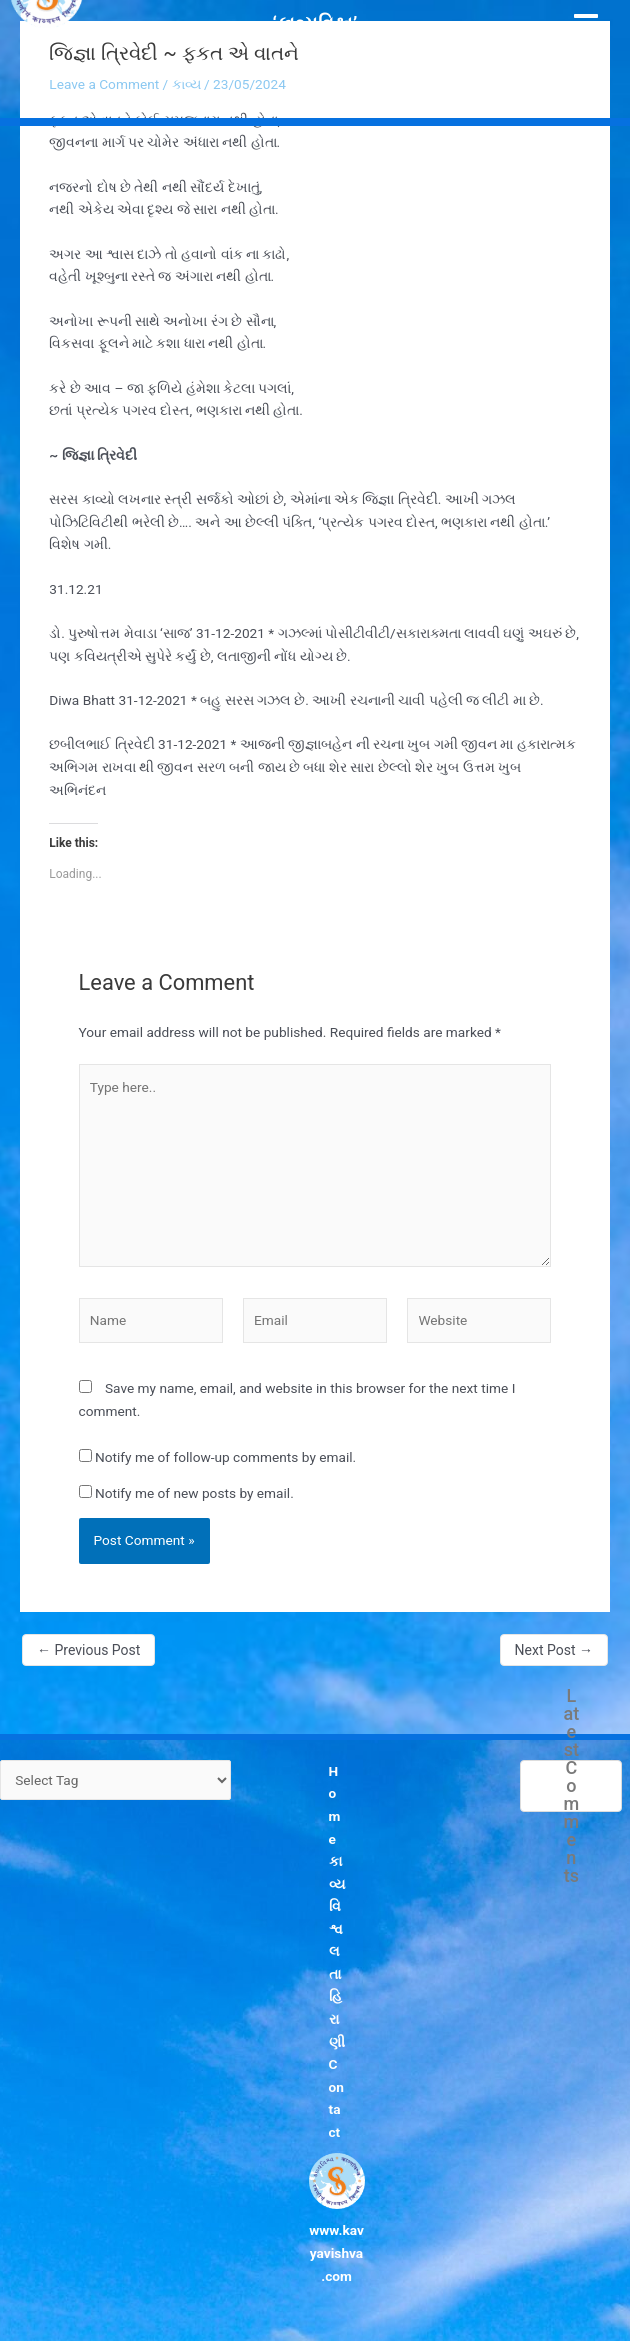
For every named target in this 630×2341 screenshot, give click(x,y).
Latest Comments (572, 1786)
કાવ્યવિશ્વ (337, 1895)
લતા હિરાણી (337, 1996)
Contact (336, 2098)
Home (335, 1805)
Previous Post (88, 1650)
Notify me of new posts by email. (194, 1493)
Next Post (554, 1650)
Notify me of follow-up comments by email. (225, 1457)
